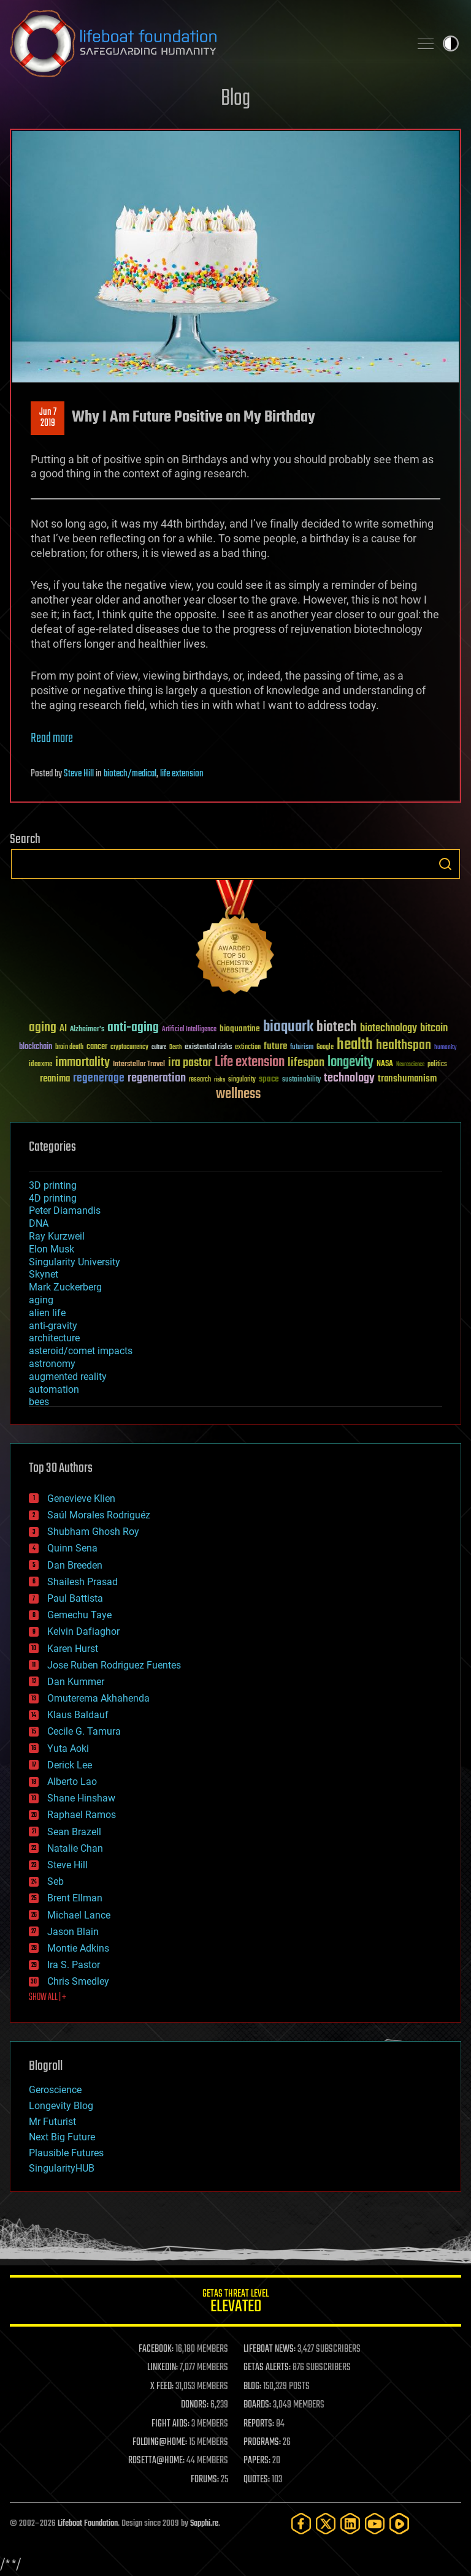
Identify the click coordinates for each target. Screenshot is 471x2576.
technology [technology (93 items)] (349, 1079)
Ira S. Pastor (73, 1965)
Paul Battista (75, 1598)
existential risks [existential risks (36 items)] (208, 1047)
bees (39, 1401)
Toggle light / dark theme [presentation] (451, 43)
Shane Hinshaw (81, 1798)
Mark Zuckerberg (65, 1287)
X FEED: (162, 2387)
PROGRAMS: (262, 2442)
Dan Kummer (75, 1682)
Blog (235, 98)
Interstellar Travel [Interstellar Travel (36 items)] (139, 1064)
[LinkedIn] (350, 2523)
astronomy (52, 1363)
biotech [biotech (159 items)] (336, 1027)
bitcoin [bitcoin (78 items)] (434, 1028)
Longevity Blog (61, 2106)
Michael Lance (78, 1915)
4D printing (53, 1198)
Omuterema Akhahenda (98, 1698)
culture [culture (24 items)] (158, 1047)
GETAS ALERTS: (267, 2368)
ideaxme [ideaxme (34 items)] (40, 1065)
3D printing (53, 1185)
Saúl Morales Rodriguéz (98, 1515)
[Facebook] (301, 2523)
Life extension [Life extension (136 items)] (250, 1062)
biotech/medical (130, 774)
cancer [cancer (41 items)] (96, 1047)
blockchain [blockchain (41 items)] (35, 1047)
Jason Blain (73, 1932)
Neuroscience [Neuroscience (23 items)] (410, 1065)
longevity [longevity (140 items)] (350, 1062)
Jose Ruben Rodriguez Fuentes (114, 1665)
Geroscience (55, 2090)
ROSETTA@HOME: (156, 2461)
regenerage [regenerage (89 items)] (98, 1078)
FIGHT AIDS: (170, 2424)
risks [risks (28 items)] (219, 1079)
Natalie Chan (75, 1848)
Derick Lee (69, 1765)
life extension (182, 774)
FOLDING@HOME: (159, 2442)
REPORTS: (258, 2424)
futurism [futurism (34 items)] (301, 1048)
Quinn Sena (72, 1548)
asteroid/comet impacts (80, 1351)
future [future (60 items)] (275, 1046)
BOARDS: (257, 2405)
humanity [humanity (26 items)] (445, 1047)
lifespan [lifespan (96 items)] (306, 1063)
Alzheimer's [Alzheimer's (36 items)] (87, 1029)
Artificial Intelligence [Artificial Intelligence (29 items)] (189, 1030)
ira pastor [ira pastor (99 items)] (190, 1063)
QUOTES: (256, 2480)
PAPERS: (256, 2461)
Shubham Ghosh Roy (93, 1531)
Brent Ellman (74, 1898)
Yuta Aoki (68, 1748)
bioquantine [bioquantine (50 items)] (240, 1028)
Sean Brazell (74, 1832)
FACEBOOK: (156, 2349)
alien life (47, 1313)
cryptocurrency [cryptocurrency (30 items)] (129, 1047)
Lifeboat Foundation (88, 2524)
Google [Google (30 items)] (325, 1047)
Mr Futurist (52, 2121)
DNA (38, 1223)
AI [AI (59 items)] (63, 1029)
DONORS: (195, 2405)
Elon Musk (51, 1249)
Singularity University (74, 1262)
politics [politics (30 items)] (437, 1065)
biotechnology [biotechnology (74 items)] (388, 1028)
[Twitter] (325, 2523)
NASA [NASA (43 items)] (385, 1064)
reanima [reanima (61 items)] (55, 1079)
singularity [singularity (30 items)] (242, 1080)
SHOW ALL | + (47, 1998)
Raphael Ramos (81, 1814)
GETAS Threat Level (235, 2303)
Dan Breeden (74, 1565)
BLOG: (252, 2387)
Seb (55, 1881)
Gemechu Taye (79, 1615)
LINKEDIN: (162, 2368)
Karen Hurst (72, 1648)
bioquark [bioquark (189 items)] (288, 1027)
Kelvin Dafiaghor (83, 1631)
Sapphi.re (204, 2524)
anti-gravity (53, 1326)
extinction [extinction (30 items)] (248, 1047)
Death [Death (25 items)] (175, 1047)
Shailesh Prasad (82, 1582)
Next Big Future (62, 2137)
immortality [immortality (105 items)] (82, 1062)
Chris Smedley (78, 1981)
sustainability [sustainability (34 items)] (301, 1080)
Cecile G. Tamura (84, 1731)
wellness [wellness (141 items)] (238, 1094)
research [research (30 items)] (200, 1080)
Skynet (43, 1274)
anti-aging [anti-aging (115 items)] (133, 1028)
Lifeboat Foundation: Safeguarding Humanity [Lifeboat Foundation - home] (205, 43)
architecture (54, 1338)
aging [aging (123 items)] (42, 1028)
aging (41, 1300)
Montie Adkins (78, 1948)
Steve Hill (79, 774)
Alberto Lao (72, 1781)
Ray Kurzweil (57, 1236)
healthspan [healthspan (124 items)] (403, 1045)
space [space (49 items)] (269, 1079)
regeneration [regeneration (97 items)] (157, 1078)
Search (445, 864)
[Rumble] (399, 2523)
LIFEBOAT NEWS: (269, 2349)
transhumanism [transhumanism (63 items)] (407, 1079)
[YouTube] (375, 2523)
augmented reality (68, 1376)
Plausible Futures (66, 2153)
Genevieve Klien (81, 1498)
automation (54, 1389)
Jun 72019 (47, 418)
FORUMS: (205, 2480)
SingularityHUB (61, 2168)
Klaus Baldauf (78, 1715)
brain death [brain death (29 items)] (69, 1047)
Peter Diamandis (65, 1210)
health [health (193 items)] (355, 1045)
